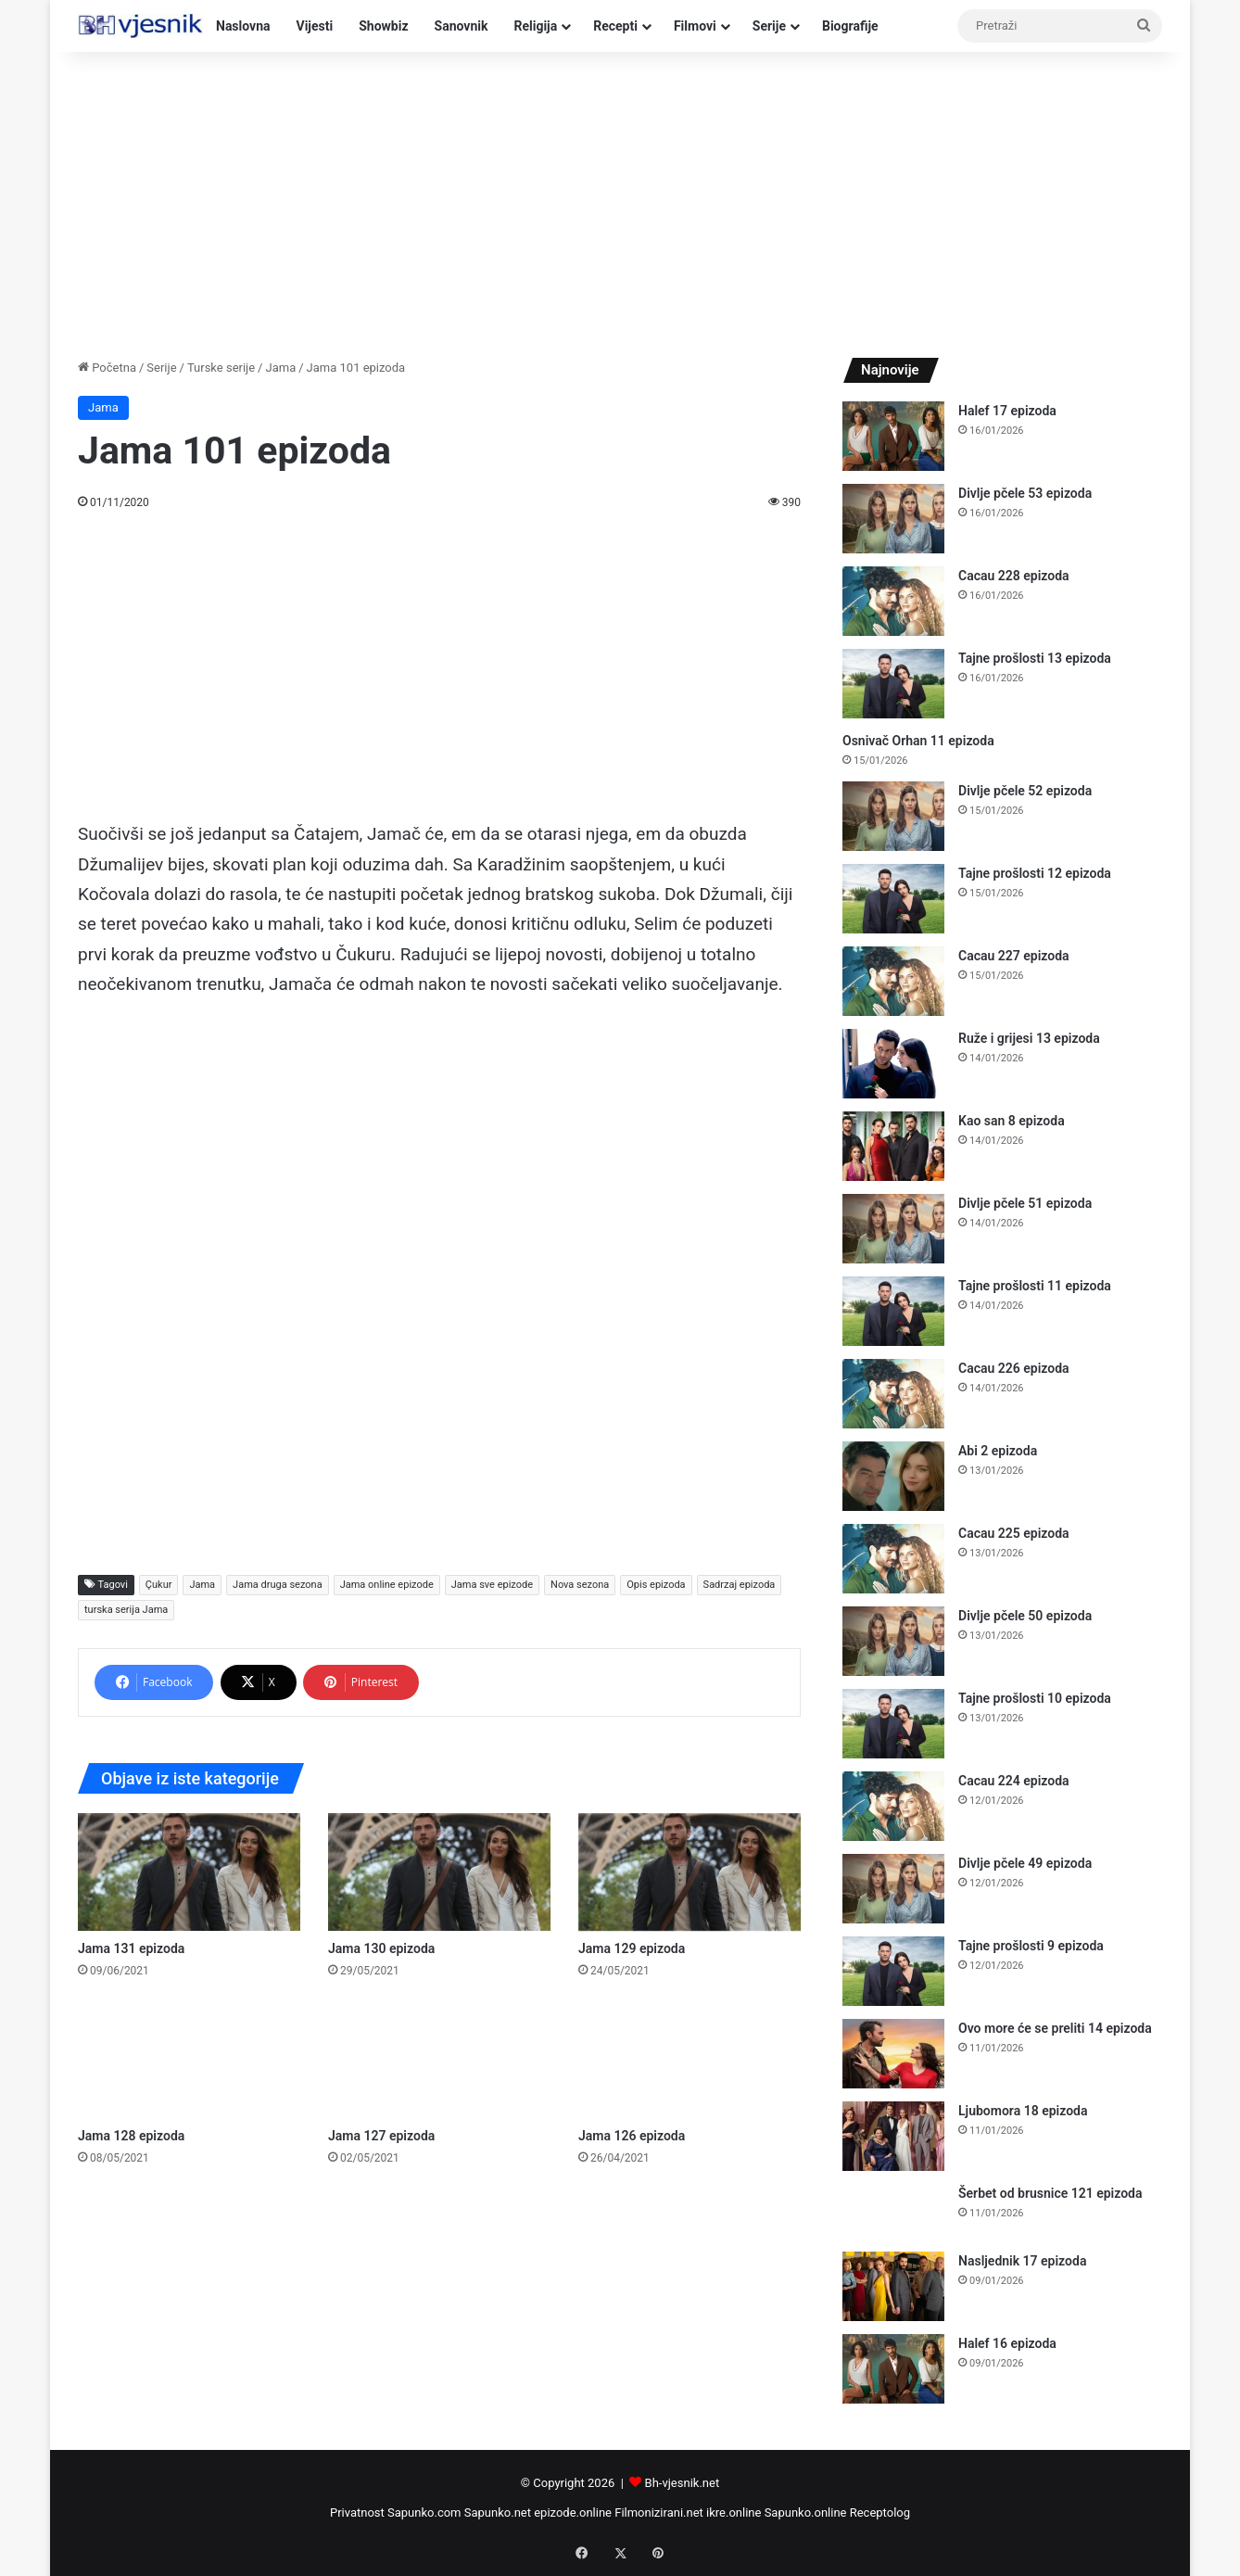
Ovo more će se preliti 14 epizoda (1055, 2028)
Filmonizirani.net (658, 2512)
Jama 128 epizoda (131, 2135)
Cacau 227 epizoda (1013, 955)
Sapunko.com (424, 2512)
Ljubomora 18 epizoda (1022, 2110)
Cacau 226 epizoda (1013, 1368)
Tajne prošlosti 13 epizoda (1034, 658)
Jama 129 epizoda (631, 1948)
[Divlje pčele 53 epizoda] (893, 518)
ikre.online (733, 2512)
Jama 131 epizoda (131, 1948)
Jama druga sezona (278, 1585)
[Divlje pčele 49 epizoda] (893, 1888)
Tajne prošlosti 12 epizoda (1034, 873)
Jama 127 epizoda (381, 2135)
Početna (107, 367)
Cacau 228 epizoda (1013, 575)
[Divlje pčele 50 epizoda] (893, 1641)
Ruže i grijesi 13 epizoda (1029, 1038)
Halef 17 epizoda (1007, 410)
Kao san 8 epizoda (1011, 1120)
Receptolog (880, 2512)
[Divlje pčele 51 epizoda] (893, 1228)
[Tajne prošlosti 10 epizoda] (893, 1723)
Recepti (615, 26)
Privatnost (357, 2512)
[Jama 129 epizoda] (689, 1872)
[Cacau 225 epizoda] (893, 1558)
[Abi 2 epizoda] (893, 1476)
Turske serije (221, 367)
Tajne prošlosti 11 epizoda (1034, 1285)
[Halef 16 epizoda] (893, 2369)
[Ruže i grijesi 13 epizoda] (893, 1063)
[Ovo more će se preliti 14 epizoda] (893, 2053)
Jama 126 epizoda (631, 2135)
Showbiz (383, 26)
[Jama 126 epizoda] (689, 2058)
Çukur (159, 1585)
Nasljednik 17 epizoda (1022, 2260)
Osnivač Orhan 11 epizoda (918, 740)
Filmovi (695, 26)
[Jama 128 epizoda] (189, 2058)
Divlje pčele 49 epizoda (1025, 1863)
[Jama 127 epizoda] (439, 2058)
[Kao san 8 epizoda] (893, 1146)
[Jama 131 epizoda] (189, 1872)
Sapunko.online (806, 2512)
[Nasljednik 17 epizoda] (893, 2286)
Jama (280, 367)
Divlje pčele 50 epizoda (1025, 1615)
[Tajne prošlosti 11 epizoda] (893, 1311)
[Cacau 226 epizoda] (893, 1393)
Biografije (850, 26)
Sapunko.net (497, 2512)
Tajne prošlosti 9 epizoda (1031, 1945)
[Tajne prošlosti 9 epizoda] (893, 1971)
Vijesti (315, 26)
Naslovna (243, 26)
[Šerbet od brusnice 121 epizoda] (893, 2211)
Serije (769, 26)
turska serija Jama (126, 1610)
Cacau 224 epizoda (1013, 1780)
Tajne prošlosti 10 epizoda (1034, 1698)
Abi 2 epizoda (997, 1450)
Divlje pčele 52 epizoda (1025, 790)
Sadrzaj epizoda (739, 1585)
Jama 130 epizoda (381, 1948)
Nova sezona (579, 1585)
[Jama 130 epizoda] (439, 1872)
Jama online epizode (387, 1585)
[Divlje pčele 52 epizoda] (893, 816)
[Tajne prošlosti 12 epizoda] (893, 898)
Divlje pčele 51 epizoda (1025, 1203)
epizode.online (573, 2512)
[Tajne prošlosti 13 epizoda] (893, 683)
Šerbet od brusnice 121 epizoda (1050, 2193)
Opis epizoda (655, 1585)
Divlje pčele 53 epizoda (1025, 493)
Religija (535, 26)
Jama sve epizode (492, 1585)
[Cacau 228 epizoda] (893, 601)
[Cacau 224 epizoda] (893, 1806)
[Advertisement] (620, 200)
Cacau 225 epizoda (1013, 1533)
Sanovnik (461, 26)
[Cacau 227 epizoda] (893, 981)
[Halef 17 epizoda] (893, 436)
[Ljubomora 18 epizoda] (893, 2136)
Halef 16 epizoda (1007, 2343)
